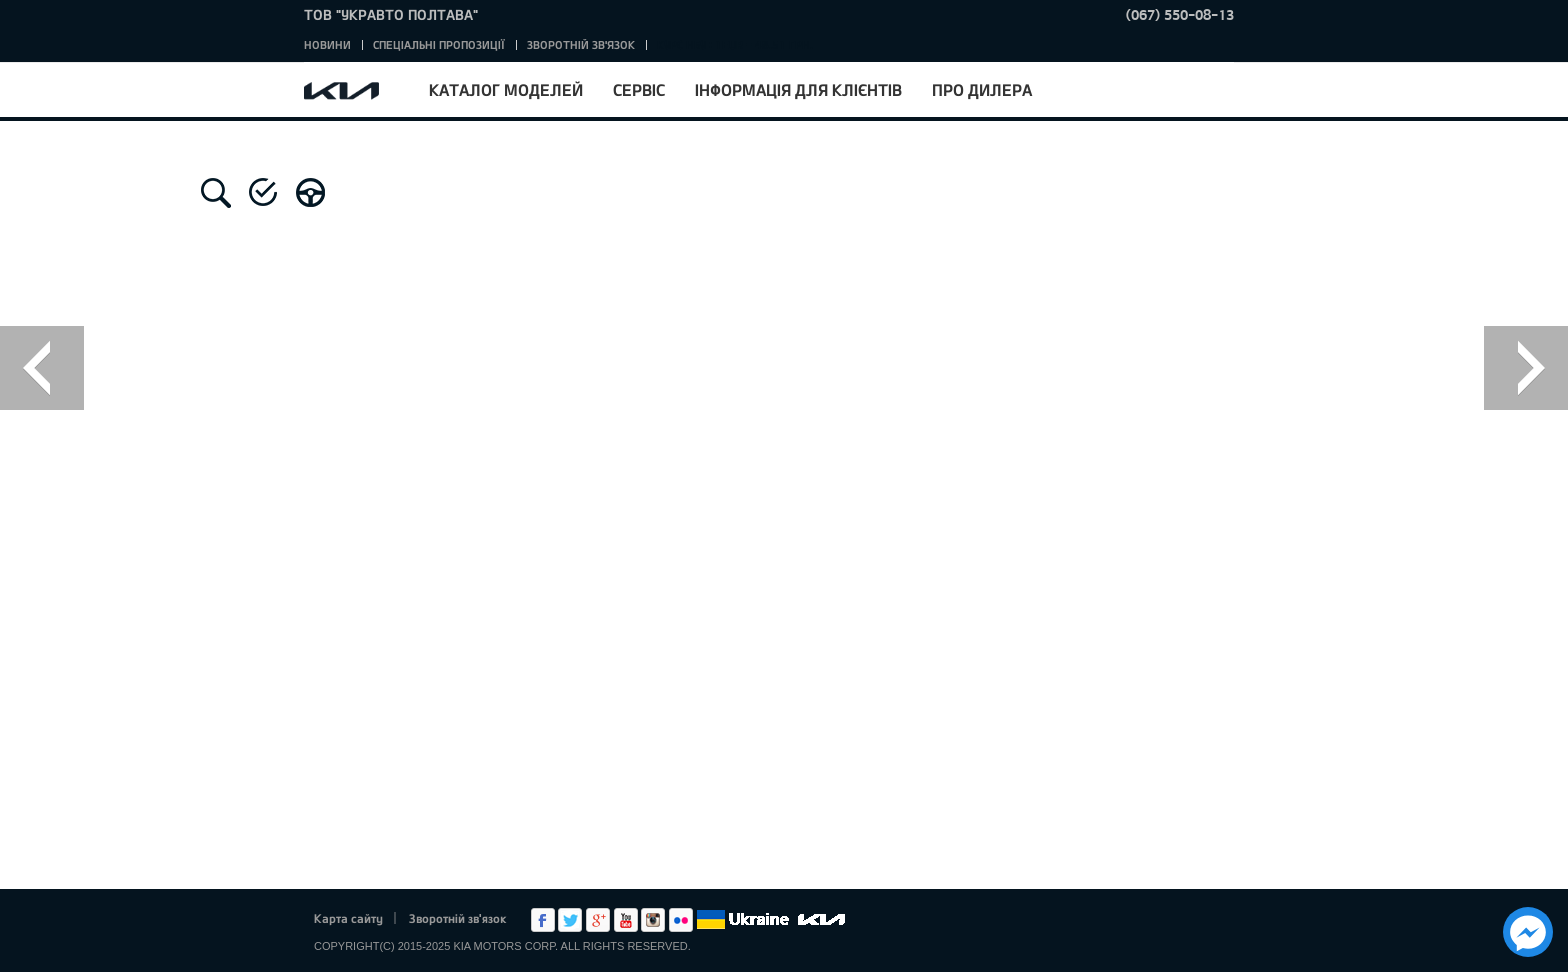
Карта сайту (348, 918)
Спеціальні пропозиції (439, 44)
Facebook (543, 920)
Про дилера (982, 89)
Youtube (626, 920)
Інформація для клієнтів (798, 89)
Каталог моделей (506, 89)
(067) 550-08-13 (1180, 14)
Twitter (570, 920)
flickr (681, 920)
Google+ (598, 920)
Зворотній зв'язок (581, 44)
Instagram (653, 920)
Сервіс (639, 89)
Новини (327, 44)
